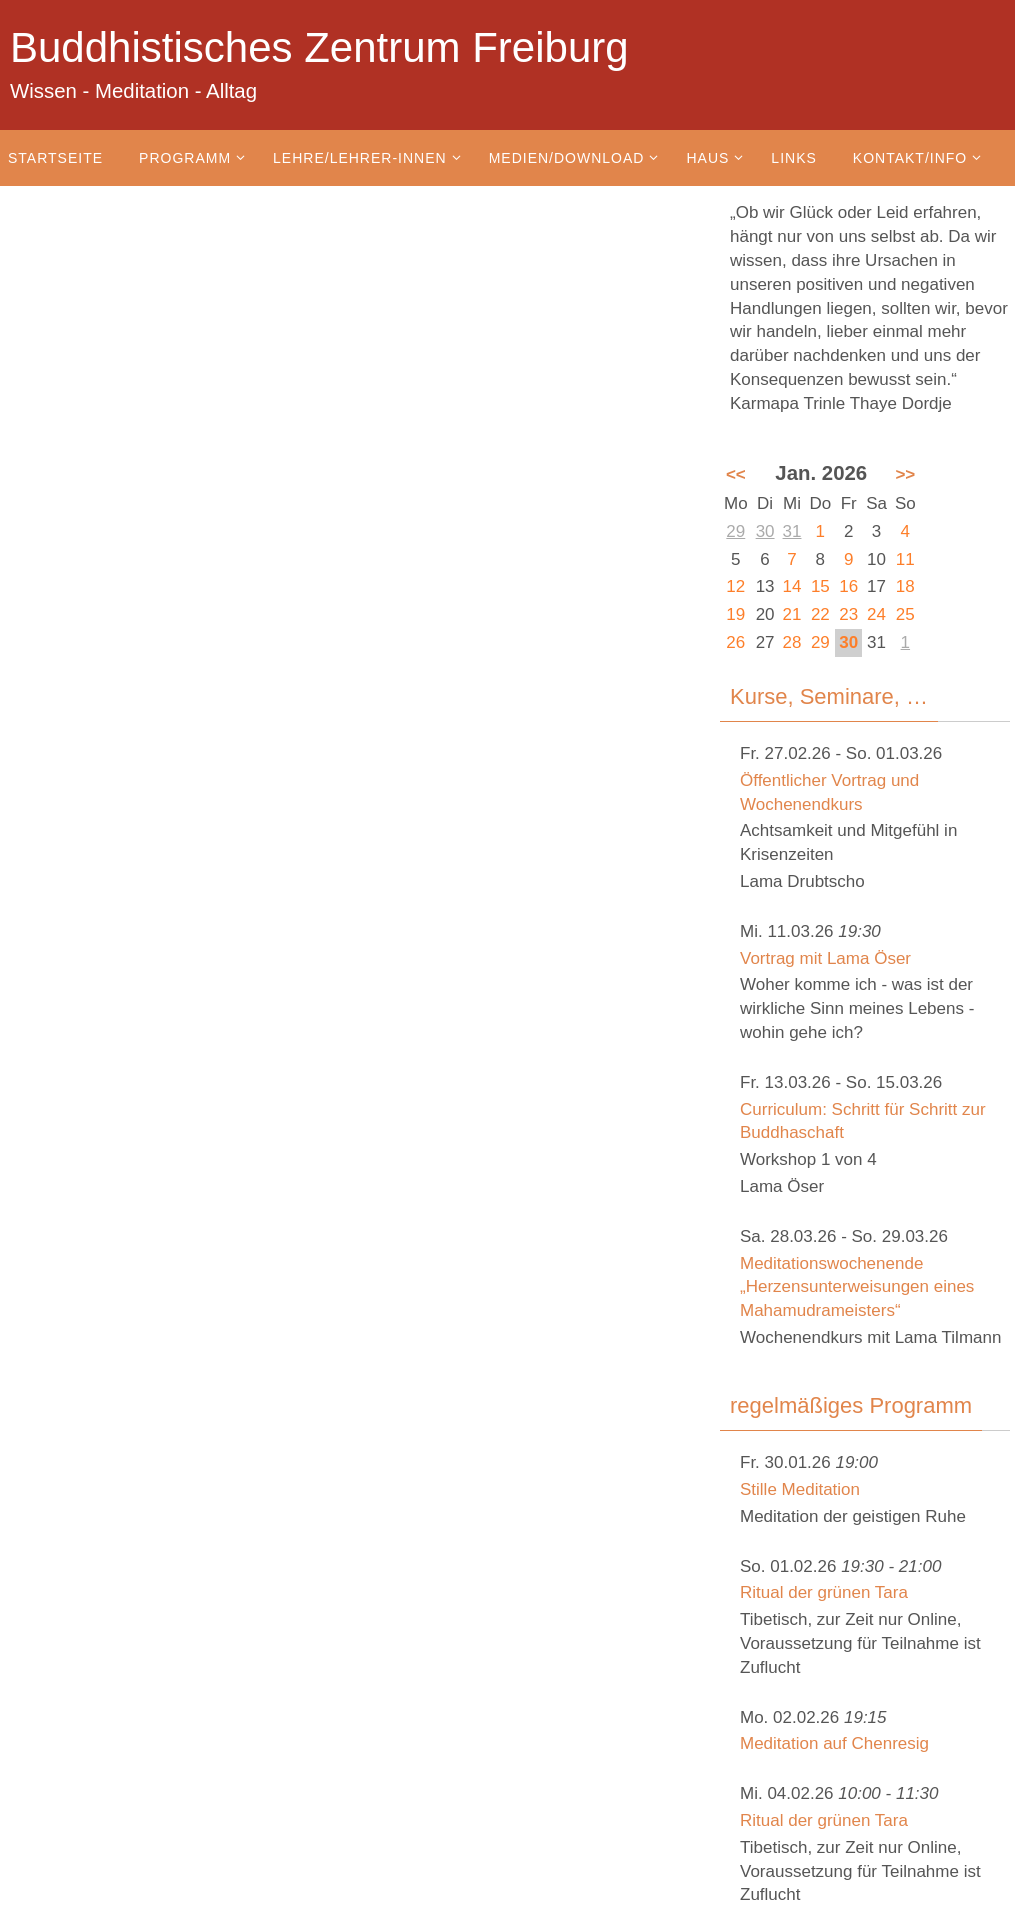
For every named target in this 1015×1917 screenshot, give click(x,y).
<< (736, 474)
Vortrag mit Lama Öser (825, 958)
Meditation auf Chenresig (834, 1743)
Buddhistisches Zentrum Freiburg (319, 47)
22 (820, 614)
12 (735, 586)
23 (848, 614)
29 (735, 531)
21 (792, 614)
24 (876, 614)
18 (905, 586)
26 (735, 642)
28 (792, 642)
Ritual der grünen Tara (824, 1592)
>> (905, 474)
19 (735, 614)
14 (792, 586)
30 (765, 531)
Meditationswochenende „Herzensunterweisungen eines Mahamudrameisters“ (857, 1287)
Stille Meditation (800, 1489)
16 (848, 586)
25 (905, 614)
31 (792, 531)
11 (905, 559)
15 (820, 586)
